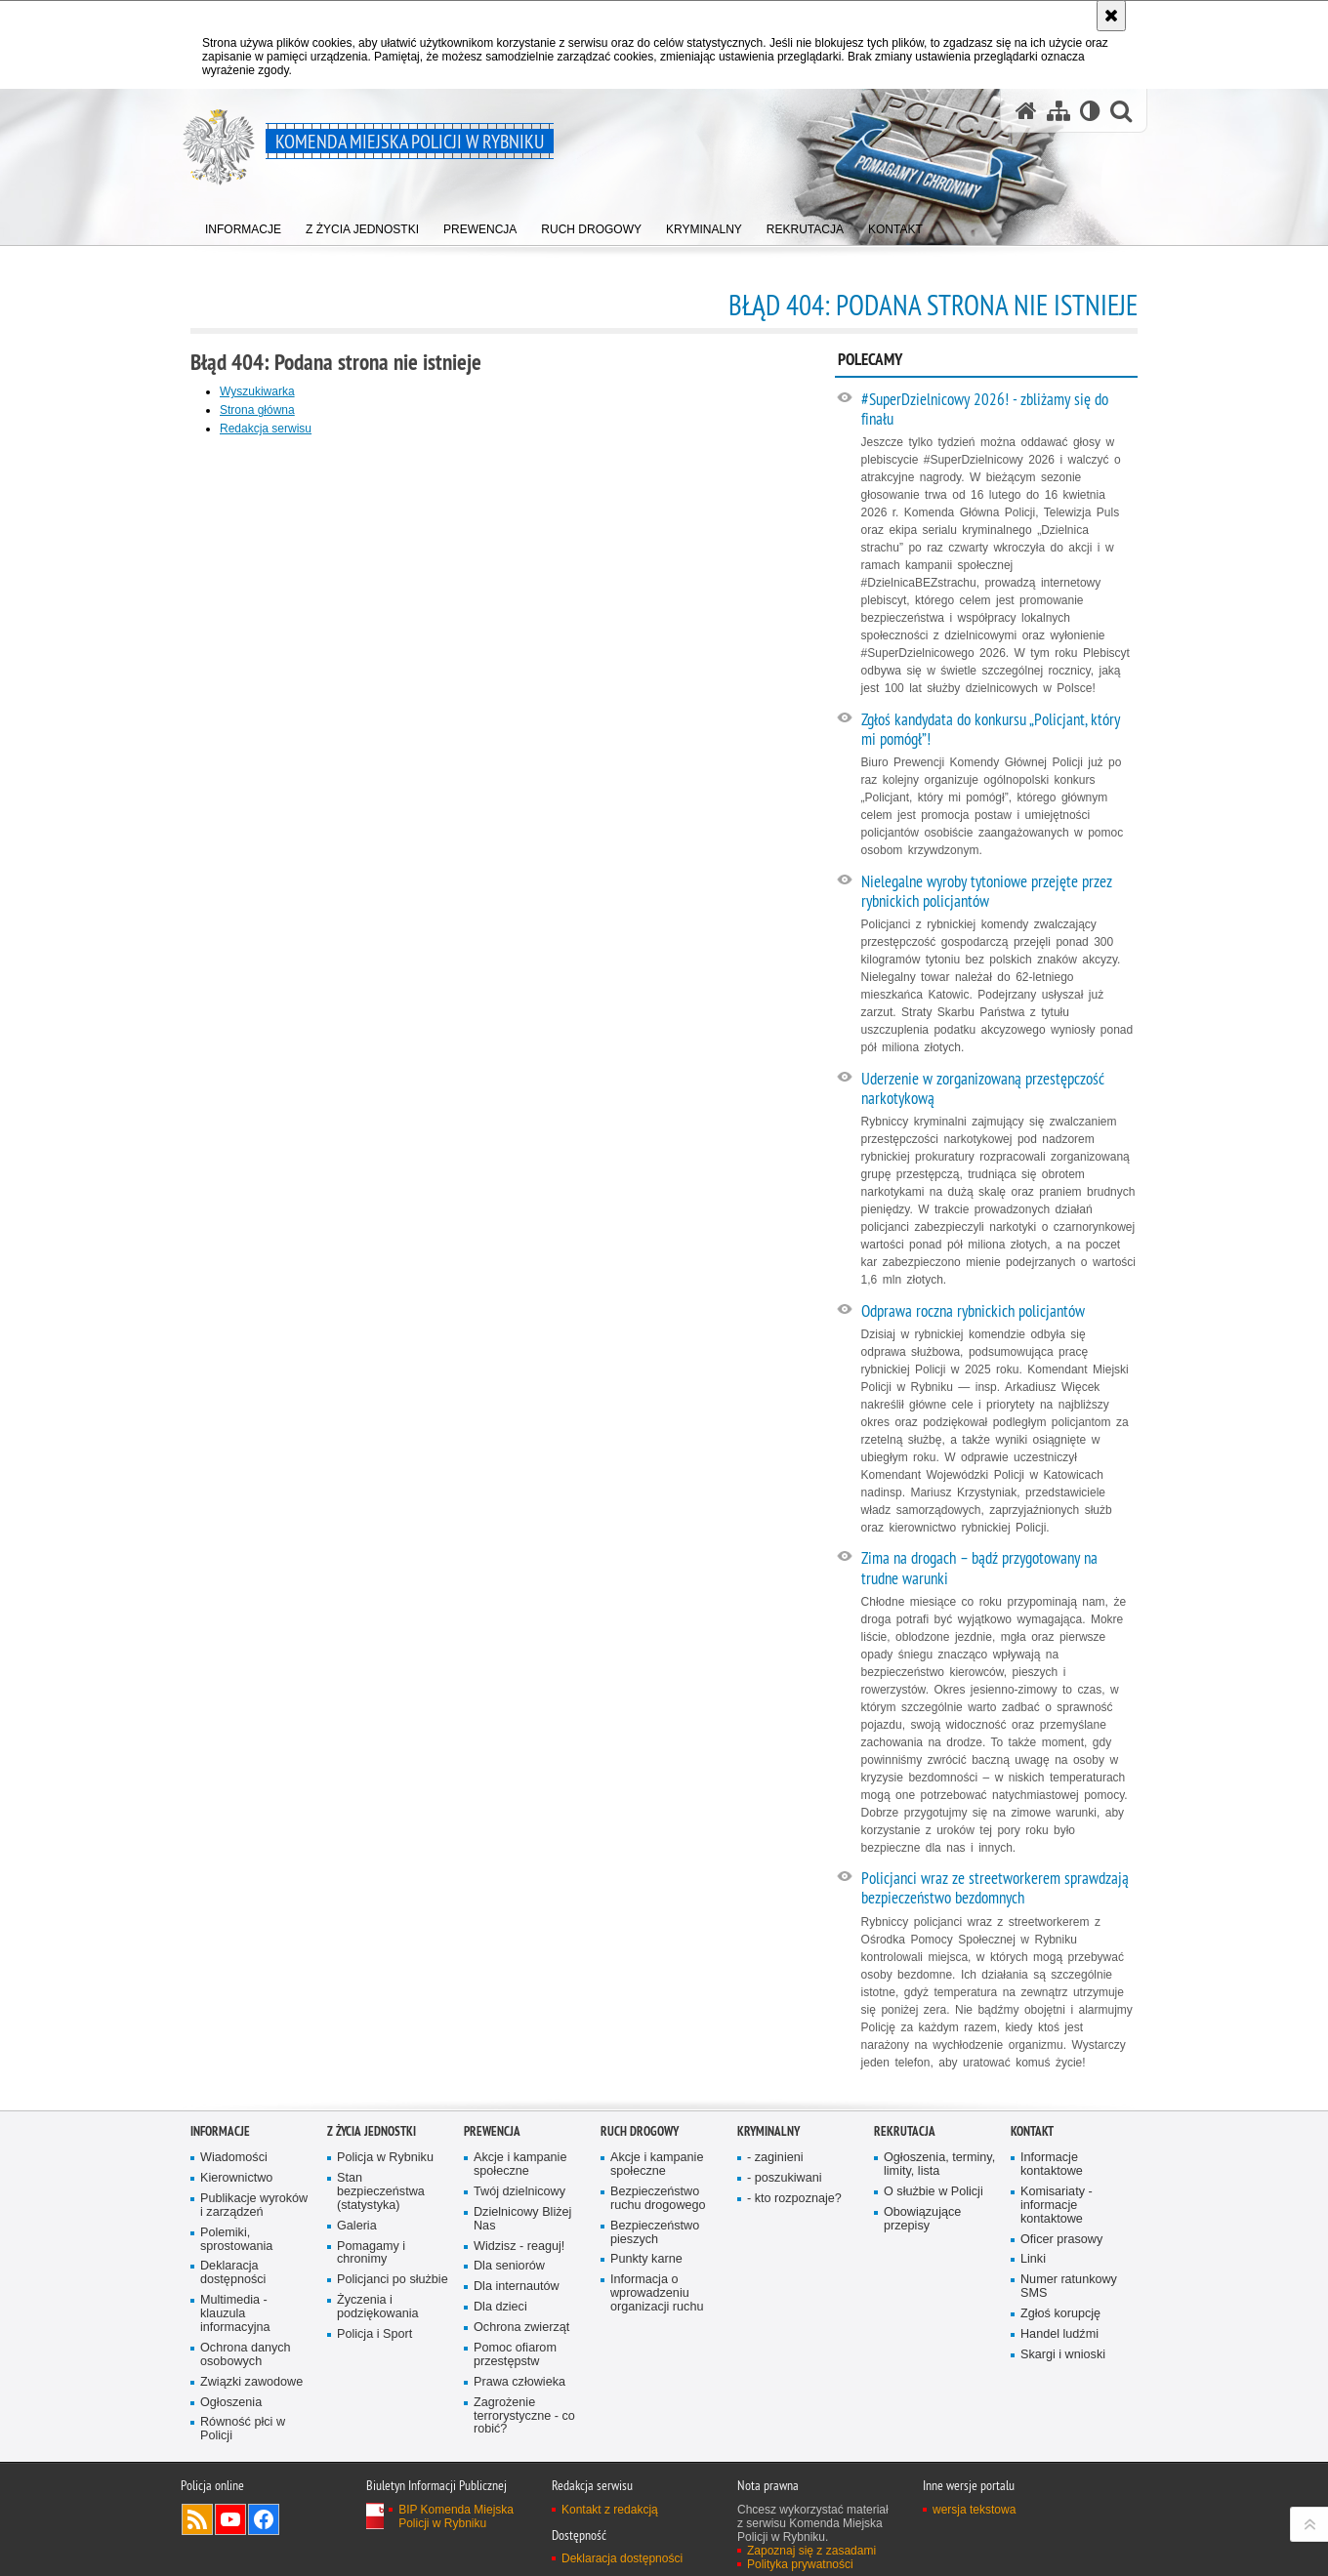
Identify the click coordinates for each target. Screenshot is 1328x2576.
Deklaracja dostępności (233, 2273)
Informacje (220, 2131)
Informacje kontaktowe (1051, 2164)
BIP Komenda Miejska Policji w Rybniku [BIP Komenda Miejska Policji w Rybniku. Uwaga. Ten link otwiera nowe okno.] (456, 2516)
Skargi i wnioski (1062, 2355)
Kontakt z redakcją (609, 2509)
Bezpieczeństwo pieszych (654, 2233)
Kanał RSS (197, 2519)
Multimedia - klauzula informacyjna (235, 2314)
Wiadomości (234, 2157)
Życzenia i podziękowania (378, 2307)
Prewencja (492, 2131)
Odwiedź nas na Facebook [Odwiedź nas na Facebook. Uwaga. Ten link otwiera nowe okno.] (263, 2519)
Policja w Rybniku (385, 2157)
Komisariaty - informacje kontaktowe (1056, 2206)
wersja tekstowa (974, 2509)
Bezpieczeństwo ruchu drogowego (658, 2199)
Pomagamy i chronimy (371, 2253)
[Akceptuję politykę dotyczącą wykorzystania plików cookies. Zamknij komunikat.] (1111, 15)
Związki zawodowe (251, 2382)
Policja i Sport (374, 2334)
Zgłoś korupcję (1060, 2314)
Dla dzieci (500, 2307)
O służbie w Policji (933, 2192)
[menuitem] (243, 225)
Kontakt (1032, 2131)
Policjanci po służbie (392, 2279)
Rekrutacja (904, 2131)
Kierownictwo (236, 2178)
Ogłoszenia (231, 2402)
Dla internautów (517, 2286)
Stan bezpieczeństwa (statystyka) (381, 2192)
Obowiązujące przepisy (922, 2219)
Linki (1033, 2259)
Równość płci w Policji (242, 2429)
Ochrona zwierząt (521, 2327)
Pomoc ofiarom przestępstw (515, 2355)
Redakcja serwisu (265, 428)
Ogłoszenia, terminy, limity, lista (939, 2164)
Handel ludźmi (1059, 2334)
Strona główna (257, 410)
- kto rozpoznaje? (794, 2198)
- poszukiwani (784, 2178)
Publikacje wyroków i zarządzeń (254, 2205)
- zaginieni (775, 2157)
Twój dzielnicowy (519, 2192)
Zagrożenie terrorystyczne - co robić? (524, 2416)
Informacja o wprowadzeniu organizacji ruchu (656, 2293)
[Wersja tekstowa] (1090, 111)
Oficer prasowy (1061, 2239)
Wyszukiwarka (257, 391)
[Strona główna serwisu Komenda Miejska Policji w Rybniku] (1026, 111)
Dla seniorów (509, 2266)
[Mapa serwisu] (1058, 111)
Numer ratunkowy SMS (1068, 2286)
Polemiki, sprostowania (236, 2240)
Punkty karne (646, 2259)
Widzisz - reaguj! (519, 2246)
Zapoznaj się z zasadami (811, 2550)
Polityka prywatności (800, 2564)
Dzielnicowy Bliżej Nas (522, 2219)
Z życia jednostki (371, 2131)
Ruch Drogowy (640, 2131)
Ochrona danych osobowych (245, 2355)
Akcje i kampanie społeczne (520, 2164)
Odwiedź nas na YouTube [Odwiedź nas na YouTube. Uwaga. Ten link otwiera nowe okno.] (230, 2519)
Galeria (357, 2226)
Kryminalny (768, 2131)
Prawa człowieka (519, 2382)
